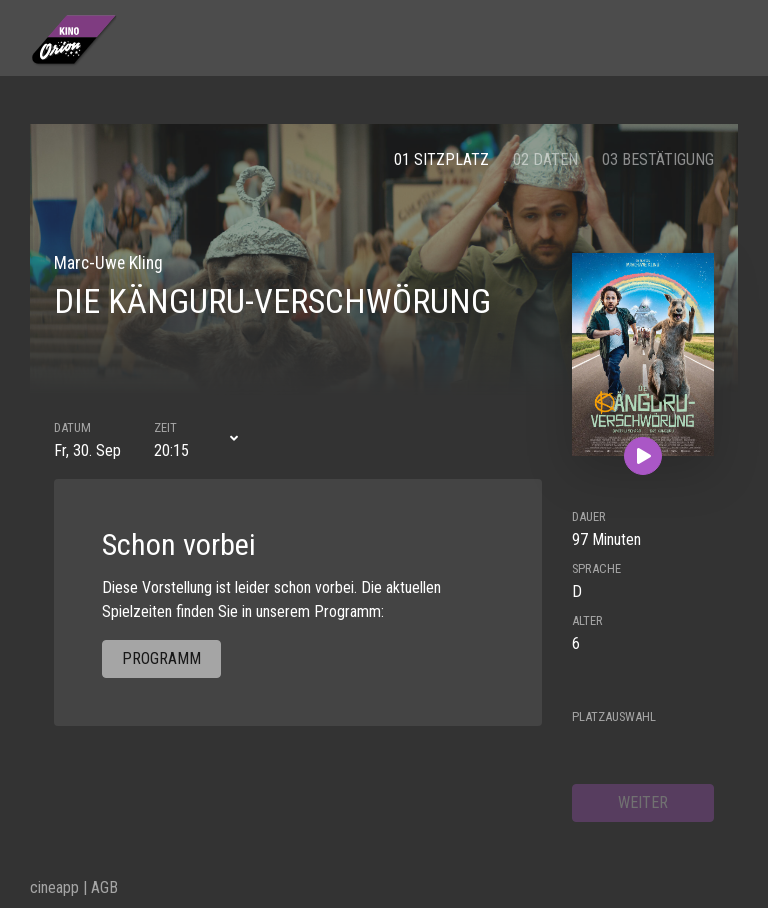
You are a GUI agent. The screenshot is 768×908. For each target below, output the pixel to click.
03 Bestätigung (658, 159)
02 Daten (545, 159)
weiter (643, 802)
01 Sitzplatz (441, 159)
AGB (104, 887)
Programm (161, 658)
